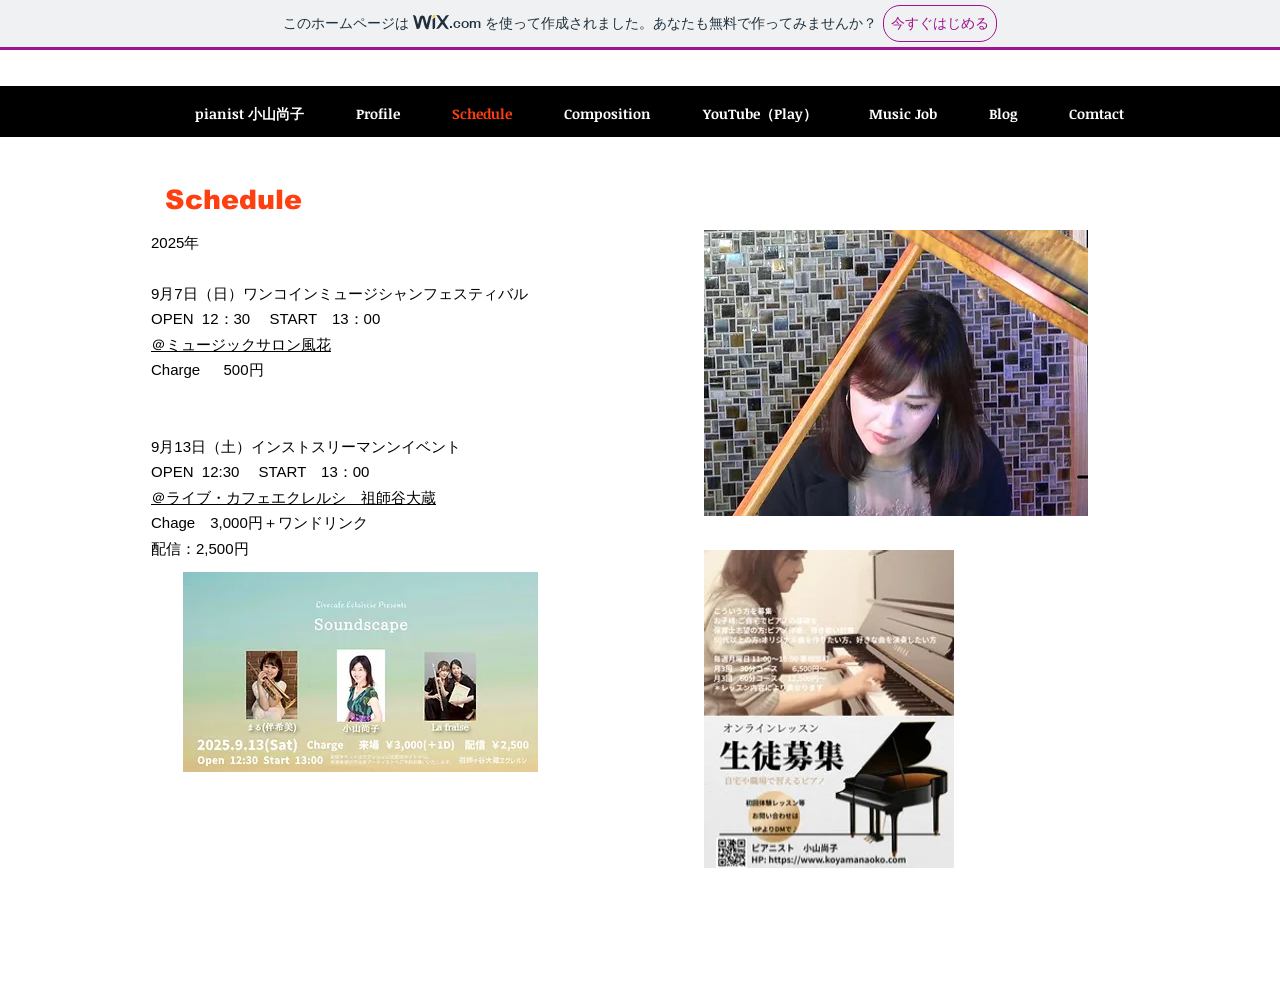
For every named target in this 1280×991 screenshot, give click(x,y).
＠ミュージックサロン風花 (241, 344)
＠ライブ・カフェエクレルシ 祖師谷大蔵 (293, 497)
